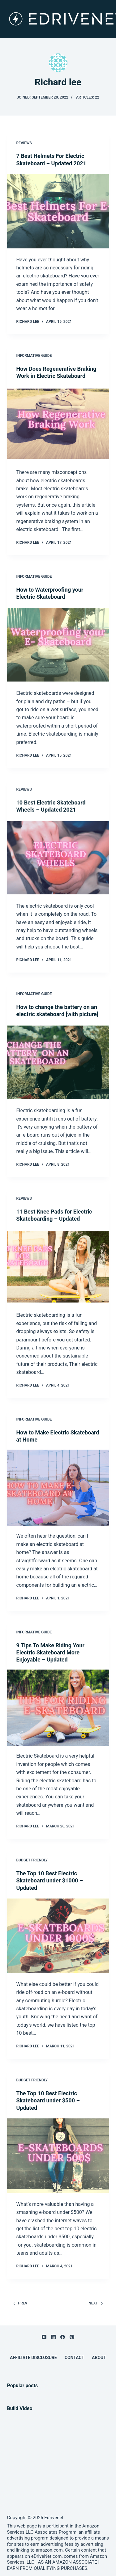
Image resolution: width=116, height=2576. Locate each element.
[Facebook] (62, 2337)
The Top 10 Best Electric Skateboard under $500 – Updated (48, 2100)
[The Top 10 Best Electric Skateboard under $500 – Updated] (58, 2156)
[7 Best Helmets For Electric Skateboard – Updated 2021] (58, 211)
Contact (74, 2357)
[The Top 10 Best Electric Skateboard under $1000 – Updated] (58, 1936)
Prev (20, 2303)
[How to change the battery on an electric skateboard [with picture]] (58, 1062)
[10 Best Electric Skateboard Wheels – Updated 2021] (58, 857)
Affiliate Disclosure (33, 2357)
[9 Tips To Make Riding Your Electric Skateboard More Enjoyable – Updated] (58, 1708)
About (99, 2357)
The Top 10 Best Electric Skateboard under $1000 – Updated (49, 1880)
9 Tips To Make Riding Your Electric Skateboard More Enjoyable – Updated (50, 1652)
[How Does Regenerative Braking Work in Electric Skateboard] (58, 424)
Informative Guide (34, 355)
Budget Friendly (32, 1860)
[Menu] (106, 19)
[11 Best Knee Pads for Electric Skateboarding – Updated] (58, 1267)
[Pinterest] (72, 2337)
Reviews (24, 143)
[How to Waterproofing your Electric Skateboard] (58, 645)
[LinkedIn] (53, 2337)
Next (95, 2303)
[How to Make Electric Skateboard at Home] (58, 1488)
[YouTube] (44, 2337)
